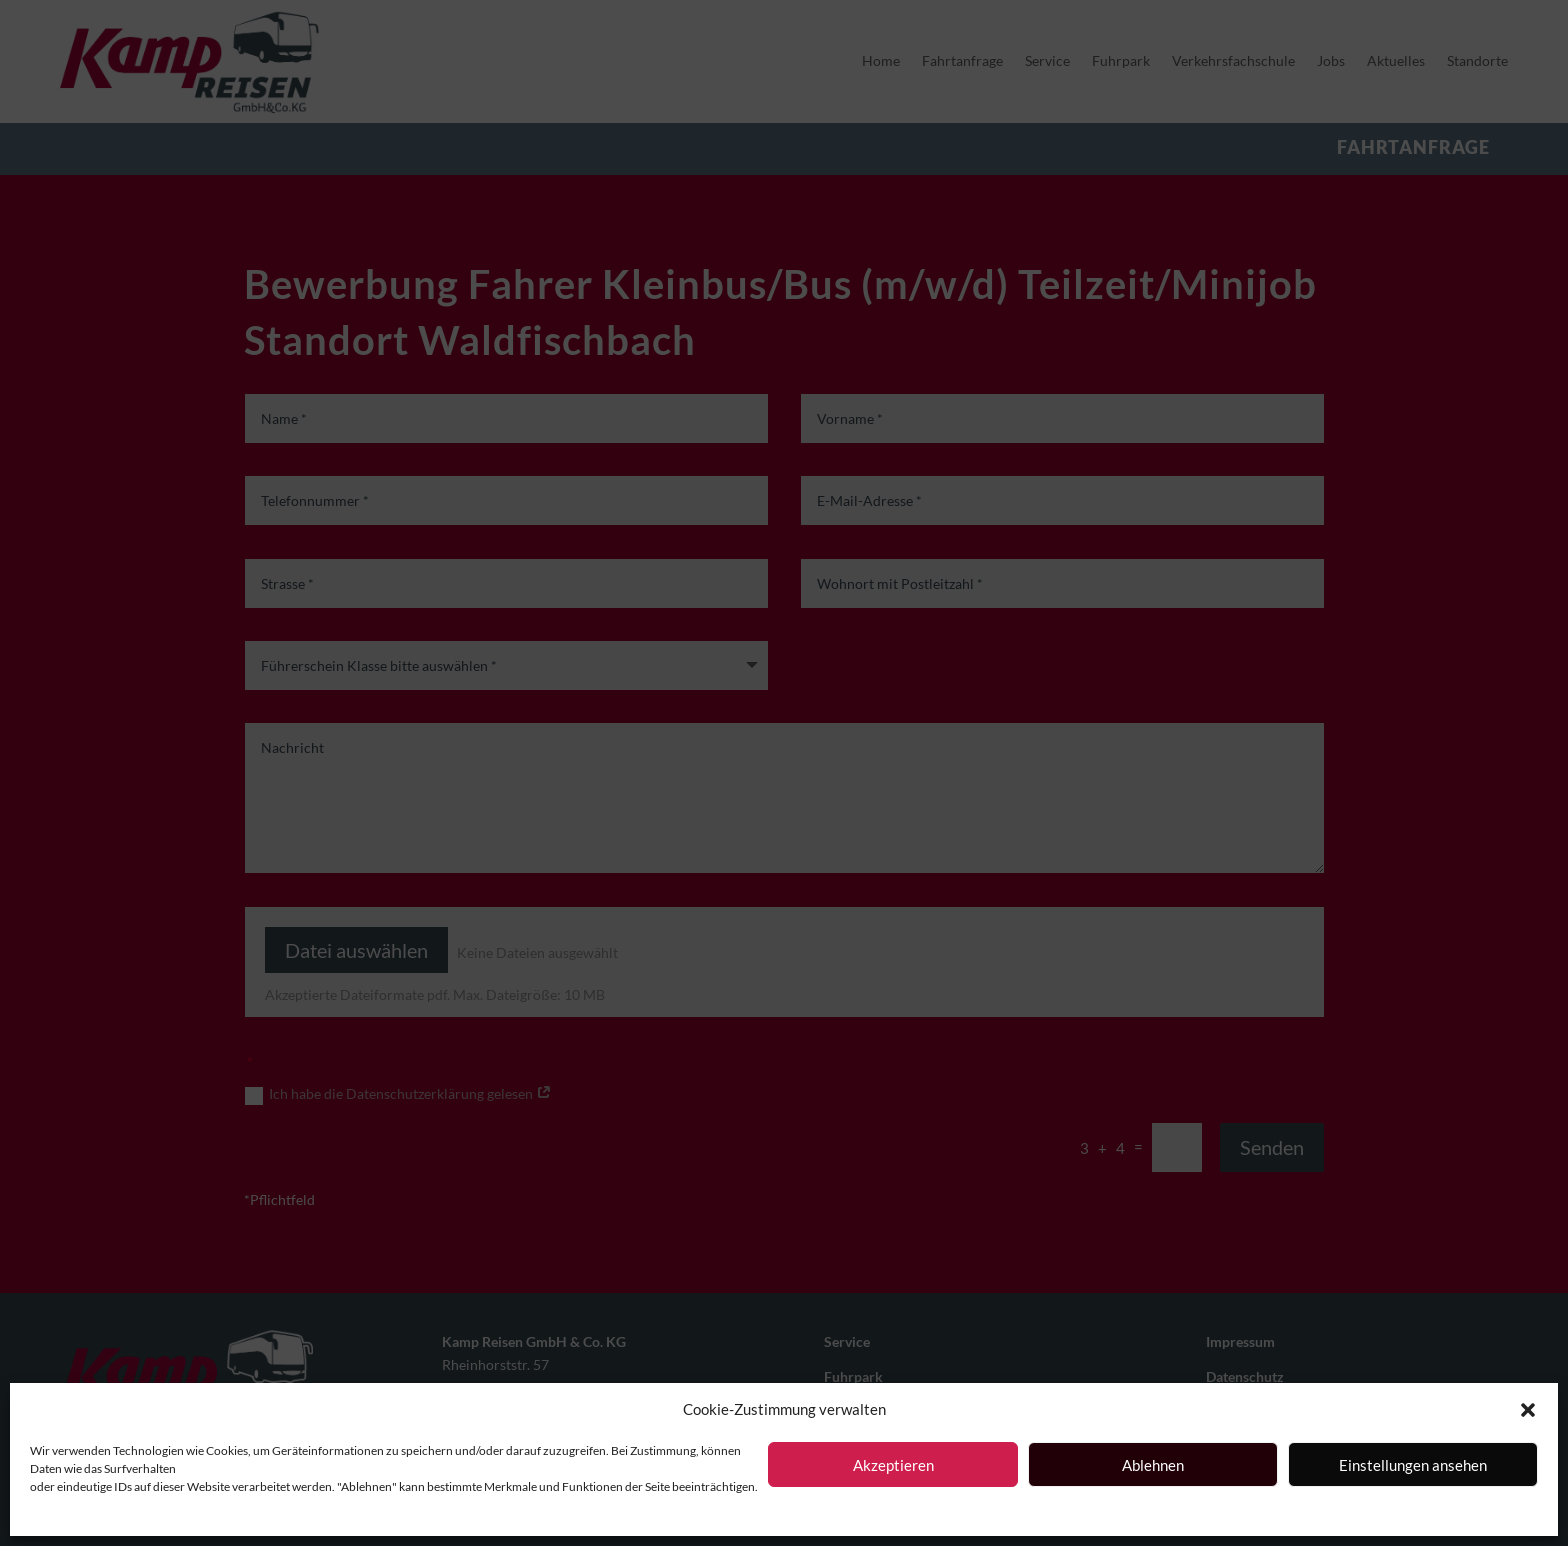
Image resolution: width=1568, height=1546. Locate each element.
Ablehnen (1153, 1465)
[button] (1528, 1410)
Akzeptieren (893, 1465)
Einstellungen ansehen (1413, 1465)
